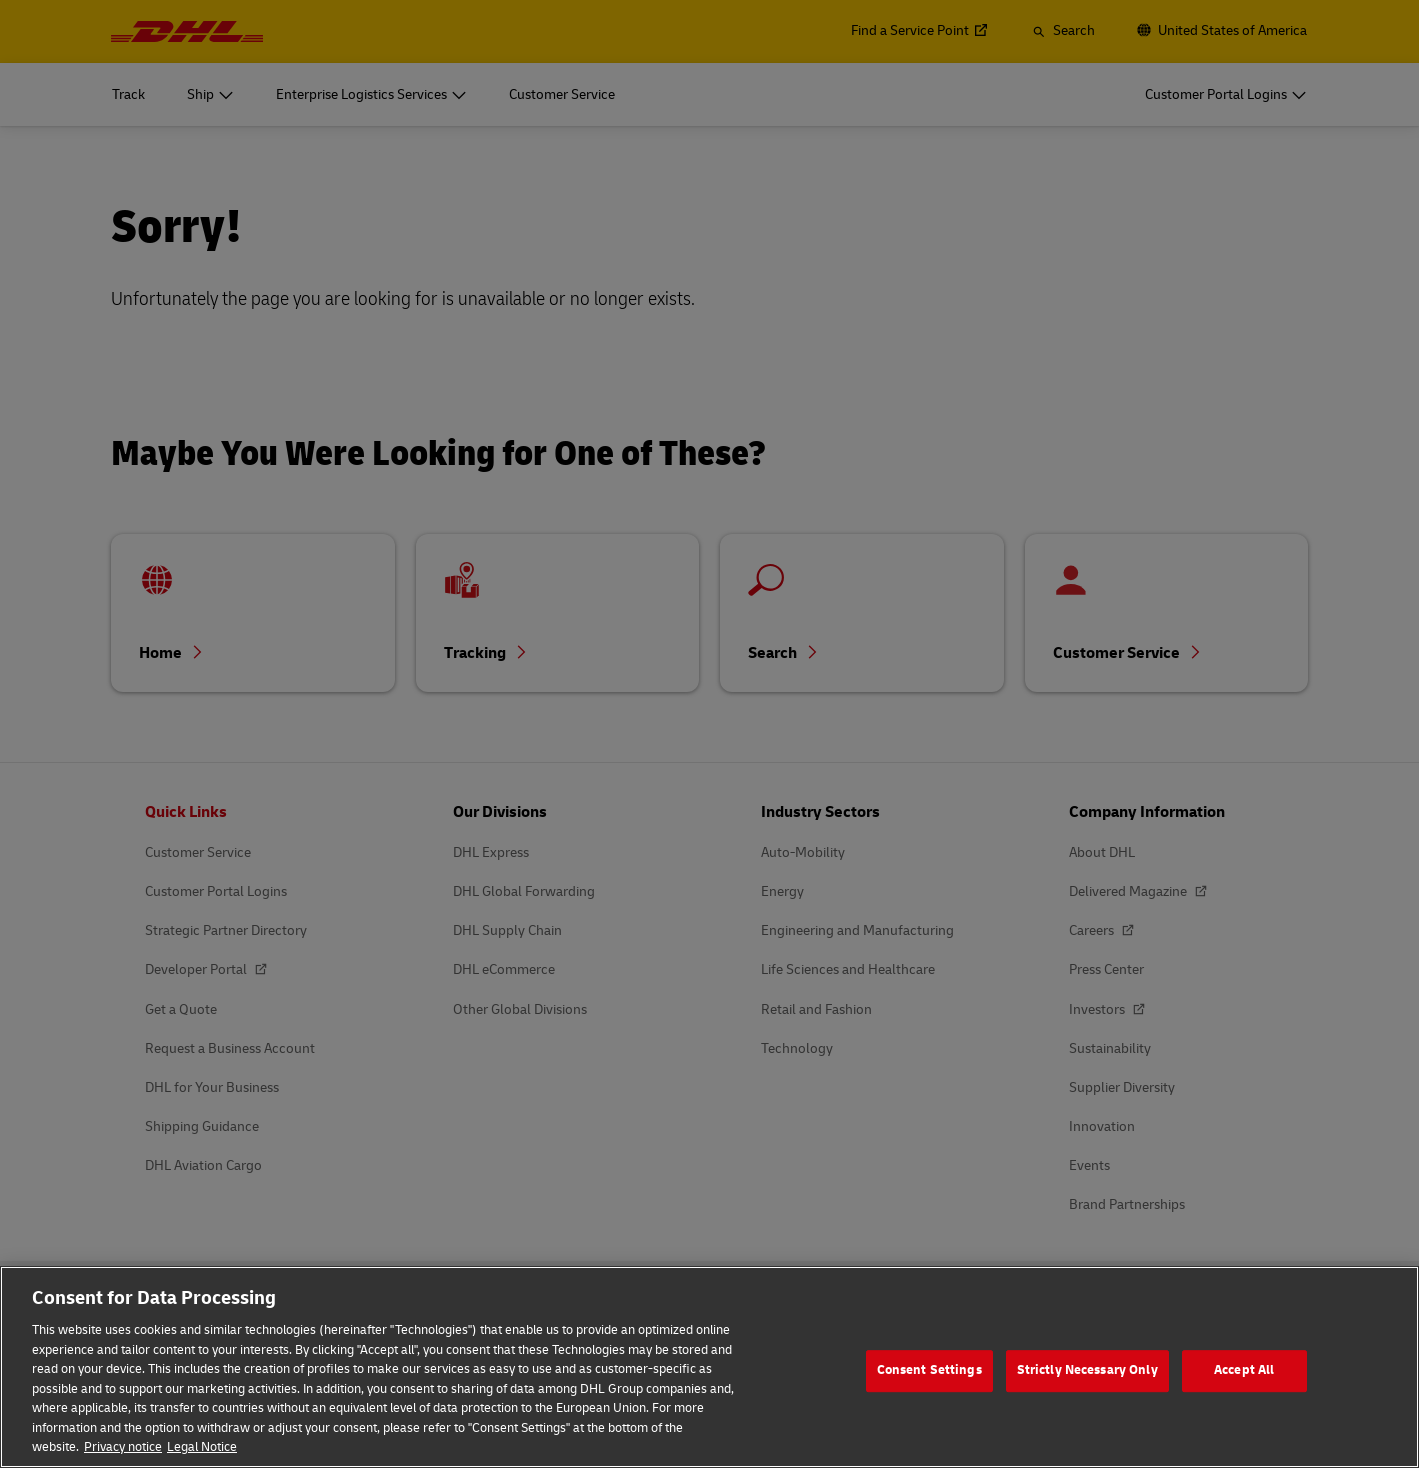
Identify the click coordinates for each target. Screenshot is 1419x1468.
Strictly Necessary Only (1087, 1389)
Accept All (1244, 1389)
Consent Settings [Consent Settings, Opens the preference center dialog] (929, 1389)
